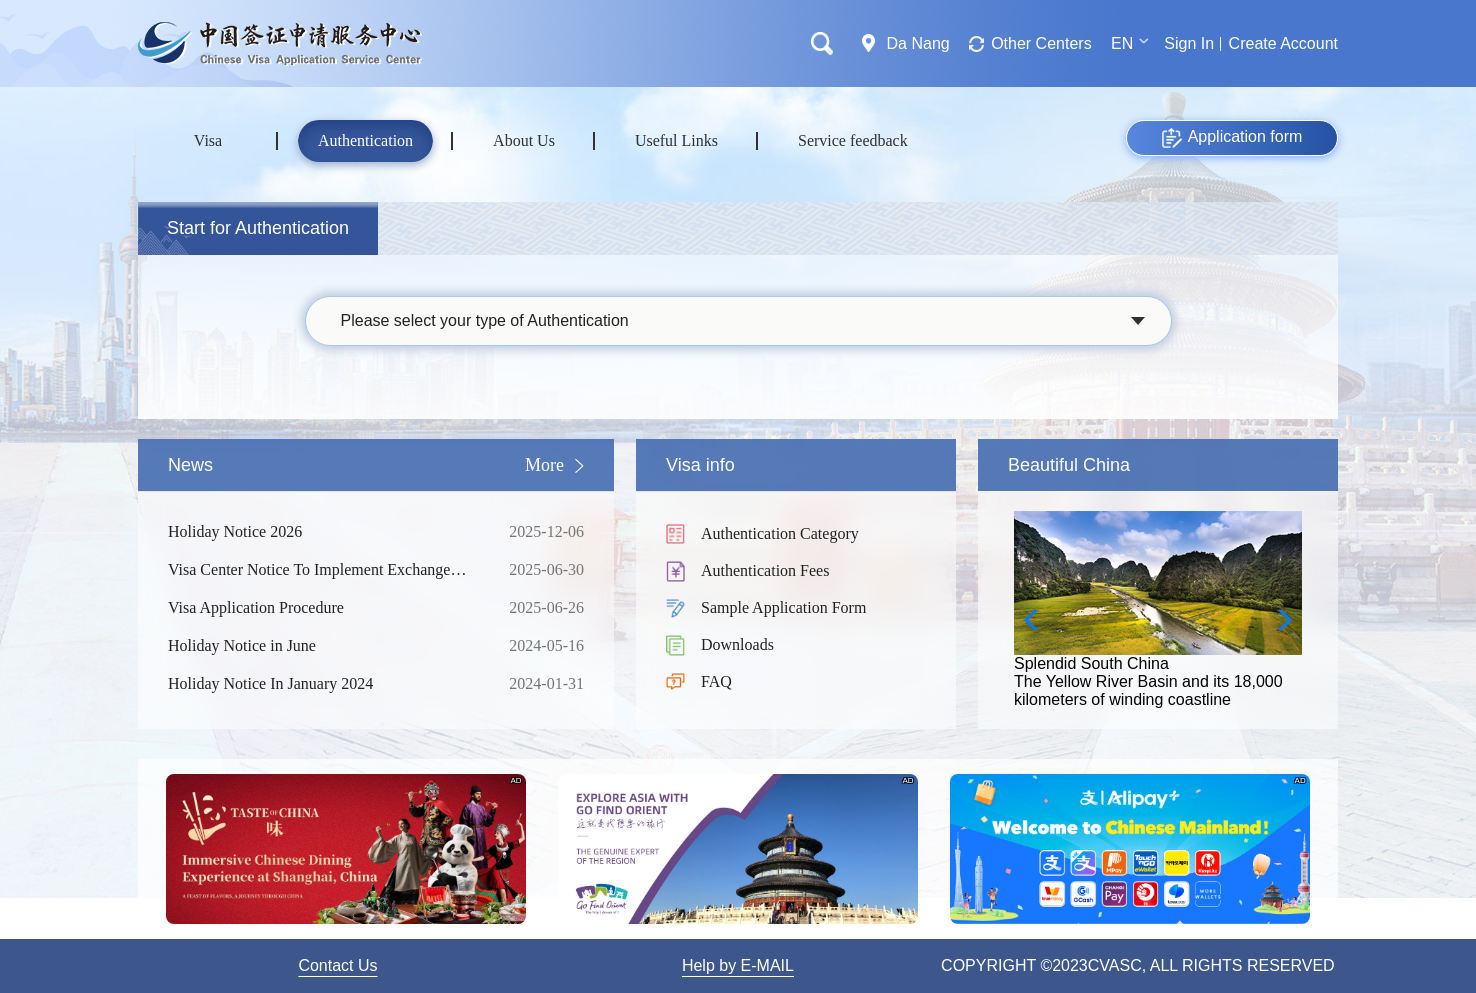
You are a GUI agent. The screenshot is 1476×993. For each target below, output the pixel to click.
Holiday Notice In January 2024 (323, 684)
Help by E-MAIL (738, 965)
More (544, 465)
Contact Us (337, 965)
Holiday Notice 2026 (323, 532)
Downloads (737, 644)
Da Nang (918, 43)
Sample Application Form (783, 607)
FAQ (716, 681)
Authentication (365, 140)
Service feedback (853, 140)
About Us (524, 140)
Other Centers (1041, 43)
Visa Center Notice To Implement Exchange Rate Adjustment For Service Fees (323, 570)
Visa (208, 140)
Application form (1232, 138)
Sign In (1189, 43)
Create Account (1283, 43)
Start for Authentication (258, 228)
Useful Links (676, 140)
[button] (1278, 620)
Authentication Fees (765, 570)
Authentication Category (780, 533)
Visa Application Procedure (323, 608)
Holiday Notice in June (323, 646)
